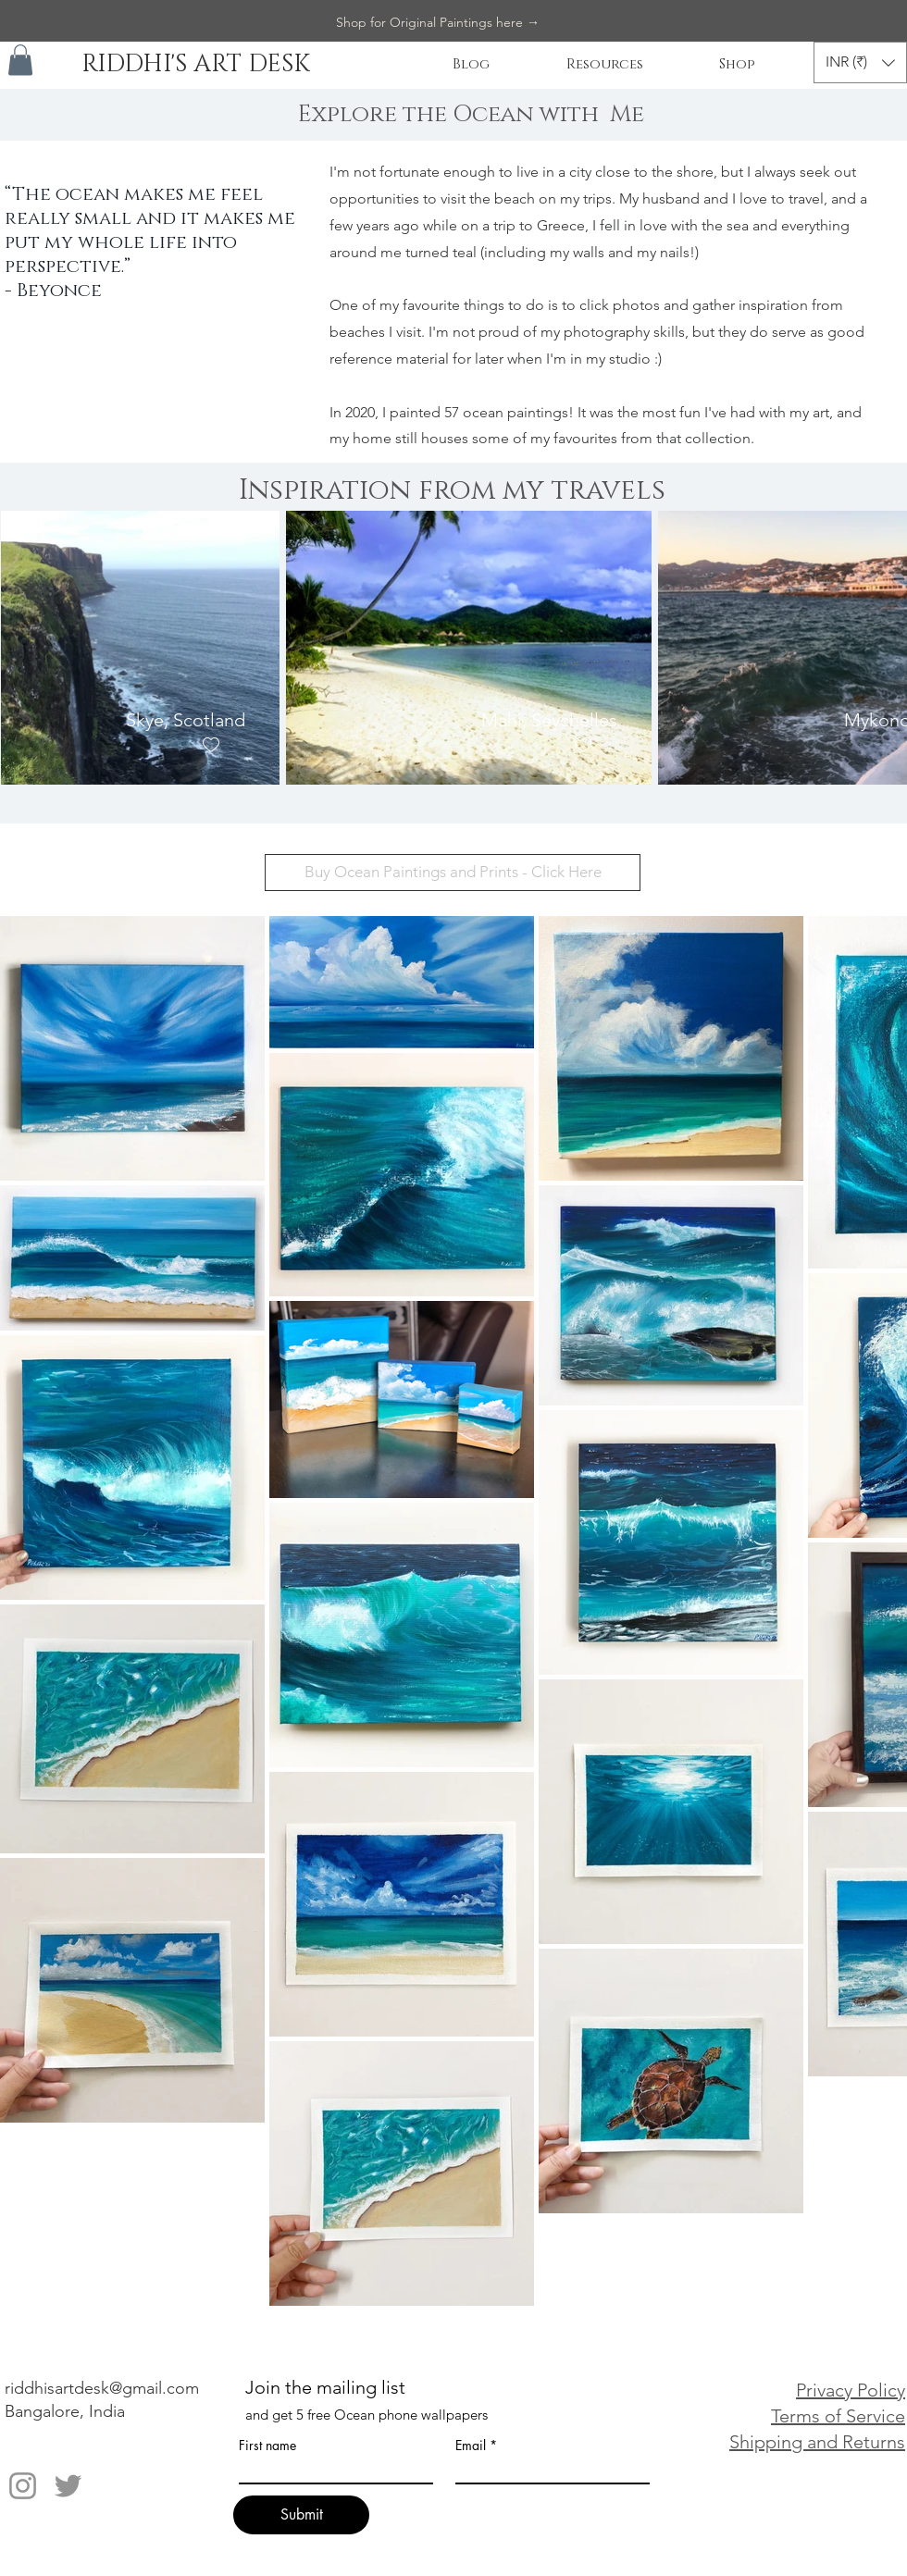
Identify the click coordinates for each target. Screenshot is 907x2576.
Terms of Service (838, 2416)
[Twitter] (68, 2486)
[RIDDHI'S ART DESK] (195, 65)
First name (267, 2445)
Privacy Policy (850, 2390)
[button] (20, 59)
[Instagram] (23, 2486)
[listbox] (860, 62)
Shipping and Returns (817, 2442)
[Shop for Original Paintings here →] (437, 23)
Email (470, 2445)
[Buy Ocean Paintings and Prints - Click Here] (452, 872)
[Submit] (301, 2515)
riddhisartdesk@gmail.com (102, 2388)
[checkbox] (210, 744)
